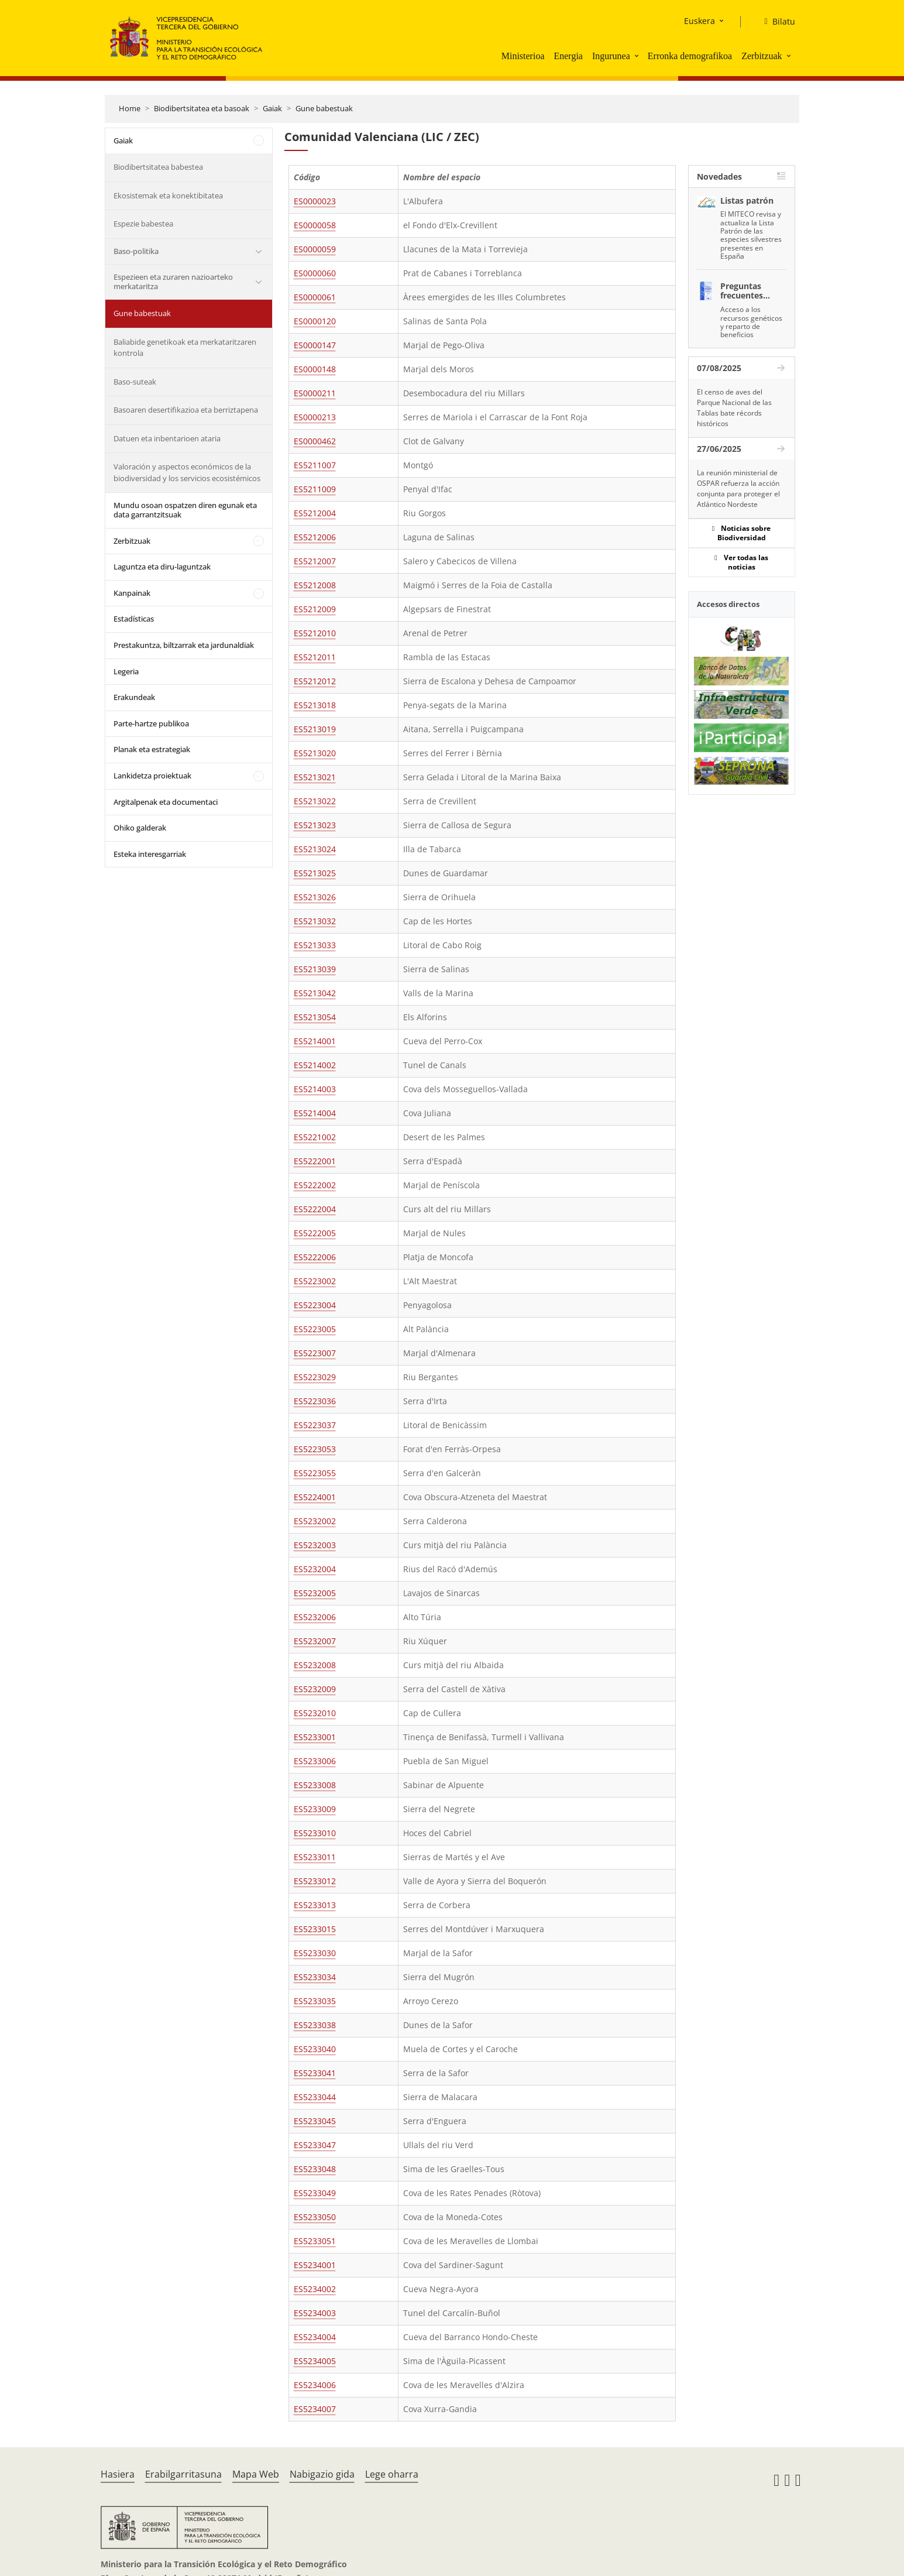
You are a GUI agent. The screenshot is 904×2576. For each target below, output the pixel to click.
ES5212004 (315, 513)
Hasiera (118, 2474)
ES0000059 (315, 249)
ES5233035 (315, 2000)
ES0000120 (315, 321)
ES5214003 (315, 1089)
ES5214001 (315, 1041)
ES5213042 (315, 993)
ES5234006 (315, 2384)
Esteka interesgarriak (150, 854)
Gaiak (272, 108)
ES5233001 (315, 1737)
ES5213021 (315, 777)
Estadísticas (134, 618)
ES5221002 (315, 1137)
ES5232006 (315, 1617)
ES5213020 (315, 753)
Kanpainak (132, 593)
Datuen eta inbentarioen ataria (167, 438)
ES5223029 (315, 1377)
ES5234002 (315, 2288)
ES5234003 (315, 2312)
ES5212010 (315, 633)
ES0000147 (315, 345)
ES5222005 (315, 1233)
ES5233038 (315, 2024)
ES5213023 (315, 825)
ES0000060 (315, 273)
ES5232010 (315, 1713)
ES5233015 (315, 1928)
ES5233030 (315, 1952)
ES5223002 (315, 1281)
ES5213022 (315, 801)
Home (129, 108)
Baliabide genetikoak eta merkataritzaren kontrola (185, 348)
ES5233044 (315, 2096)
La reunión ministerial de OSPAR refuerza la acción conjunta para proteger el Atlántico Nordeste (738, 488)
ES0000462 (315, 441)
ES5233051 (315, 2240)
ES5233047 (315, 2144)
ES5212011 (315, 657)
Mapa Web (255, 2474)
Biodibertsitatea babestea (158, 167)
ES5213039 (315, 969)
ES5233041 (315, 2072)
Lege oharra (391, 2474)
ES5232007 (315, 1641)
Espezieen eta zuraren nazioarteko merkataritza (173, 281)
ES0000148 (315, 369)
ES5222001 (315, 1161)
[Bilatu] (775, 22)
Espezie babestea (143, 223)
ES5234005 (315, 2360)
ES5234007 (315, 2408)
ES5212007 (315, 561)
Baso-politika (136, 251)
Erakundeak (134, 697)
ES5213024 (315, 849)
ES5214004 (315, 1113)
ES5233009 (315, 1808)
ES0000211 (315, 393)
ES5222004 (315, 1209)
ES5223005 (315, 1329)
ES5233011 (315, 1856)
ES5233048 (315, 2168)
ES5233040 (315, 2048)
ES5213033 (315, 945)
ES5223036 (315, 1401)
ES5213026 (315, 897)
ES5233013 (315, 1904)
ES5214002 (315, 1065)
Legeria (126, 671)
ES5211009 (315, 489)
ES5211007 (315, 465)
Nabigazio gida (322, 2474)
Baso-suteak (135, 381)
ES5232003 (315, 1545)
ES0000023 (315, 201)
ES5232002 (315, 1521)
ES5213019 (315, 729)
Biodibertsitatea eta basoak (201, 108)
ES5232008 (315, 1665)
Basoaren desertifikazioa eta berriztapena (186, 409)
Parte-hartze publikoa (151, 723)
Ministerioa (523, 56)
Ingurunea (611, 56)
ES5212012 (315, 681)
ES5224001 (315, 1497)
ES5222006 (315, 1257)
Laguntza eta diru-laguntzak (162, 566)
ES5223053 (315, 1449)
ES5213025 (315, 873)
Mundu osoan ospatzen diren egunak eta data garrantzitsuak (185, 510)
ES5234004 (315, 2336)
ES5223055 (315, 1473)
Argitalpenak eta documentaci (166, 802)
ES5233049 (315, 2192)
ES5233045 (315, 2120)
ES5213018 (315, 705)
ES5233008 (315, 1784)
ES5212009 (315, 609)
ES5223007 (315, 1353)
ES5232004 (315, 1569)
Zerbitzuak (761, 56)
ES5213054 (315, 1017)
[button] (638, 55)
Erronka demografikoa (690, 56)
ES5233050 (315, 2216)
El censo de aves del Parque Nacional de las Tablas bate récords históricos (734, 407)
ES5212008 (315, 585)
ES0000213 (315, 417)
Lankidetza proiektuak (152, 775)
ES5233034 (315, 1976)
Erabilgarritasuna (183, 2474)
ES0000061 (315, 297)
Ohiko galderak (140, 827)
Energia (568, 56)
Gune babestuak (324, 108)
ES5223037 (315, 1425)
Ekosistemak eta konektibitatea (168, 195)
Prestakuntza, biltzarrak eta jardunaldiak (184, 645)
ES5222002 (315, 1185)
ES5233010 (315, 1832)
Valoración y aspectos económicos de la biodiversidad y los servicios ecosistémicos (187, 472)
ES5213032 (315, 921)
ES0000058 (315, 225)
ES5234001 (315, 2264)
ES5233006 (315, 1761)
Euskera (699, 20)
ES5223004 (315, 1305)
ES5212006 (315, 537)
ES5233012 (315, 1880)
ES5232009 (315, 1689)
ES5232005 (315, 1593)
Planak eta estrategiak (152, 749)
